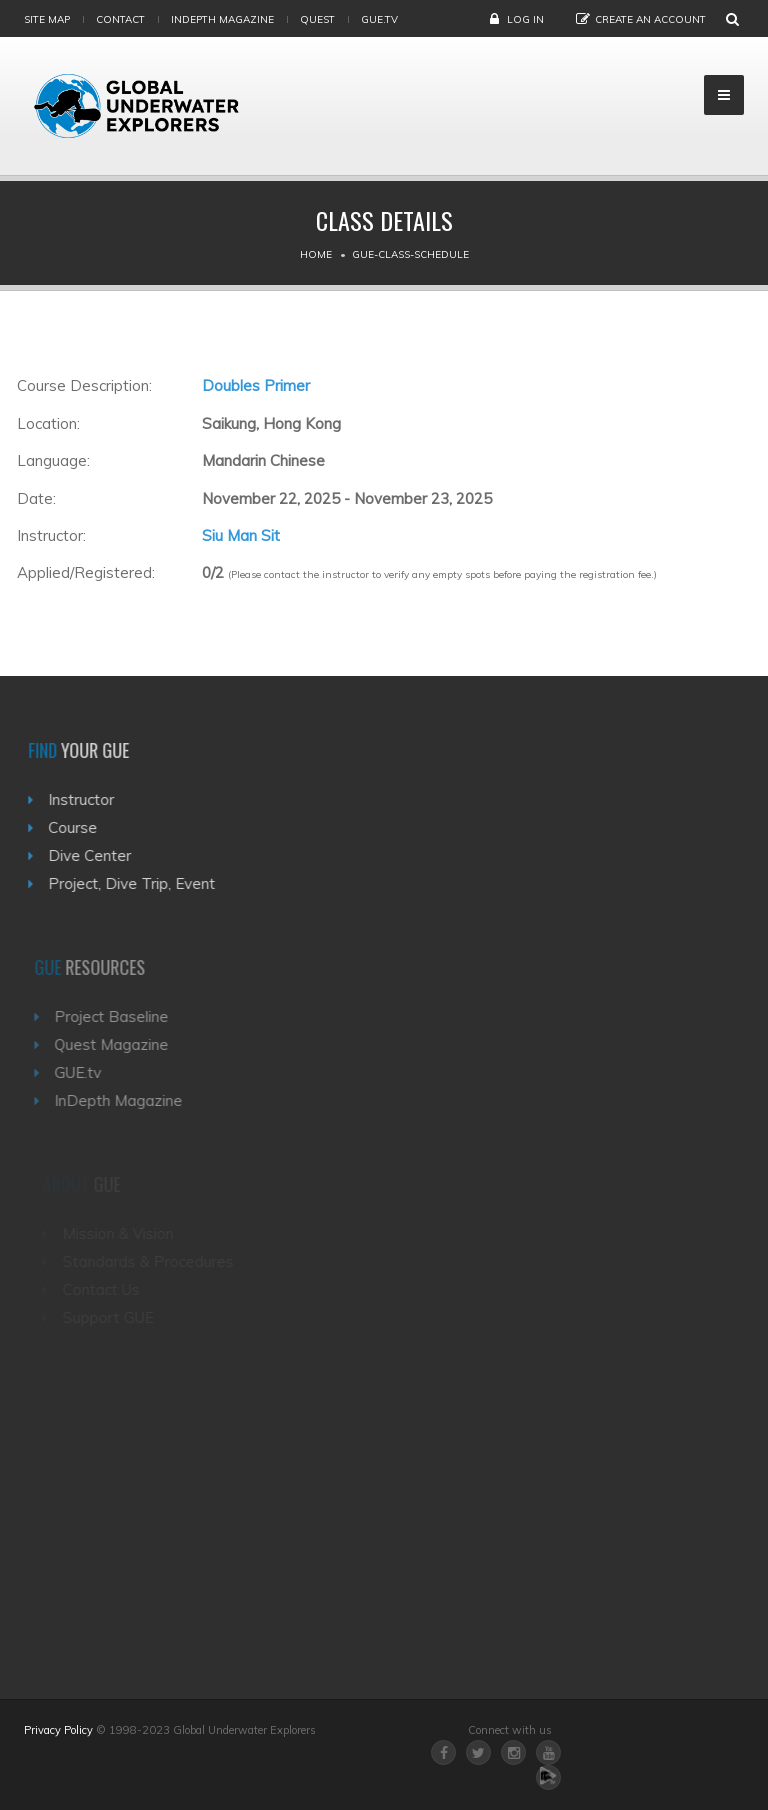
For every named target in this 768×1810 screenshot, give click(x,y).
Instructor (86, 799)
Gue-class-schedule (410, 254)
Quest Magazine (119, 1044)
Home (316, 254)
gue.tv (379, 19)
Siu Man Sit (241, 535)
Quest (317, 19)
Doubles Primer (256, 385)
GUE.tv (85, 1072)
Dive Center (94, 855)
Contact (120, 19)
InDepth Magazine (222, 19)
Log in (525, 19)
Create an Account (650, 19)
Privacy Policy (58, 1730)
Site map (47, 19)
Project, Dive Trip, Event (136, 883)
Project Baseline (119, 1016)
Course (77, 827)
